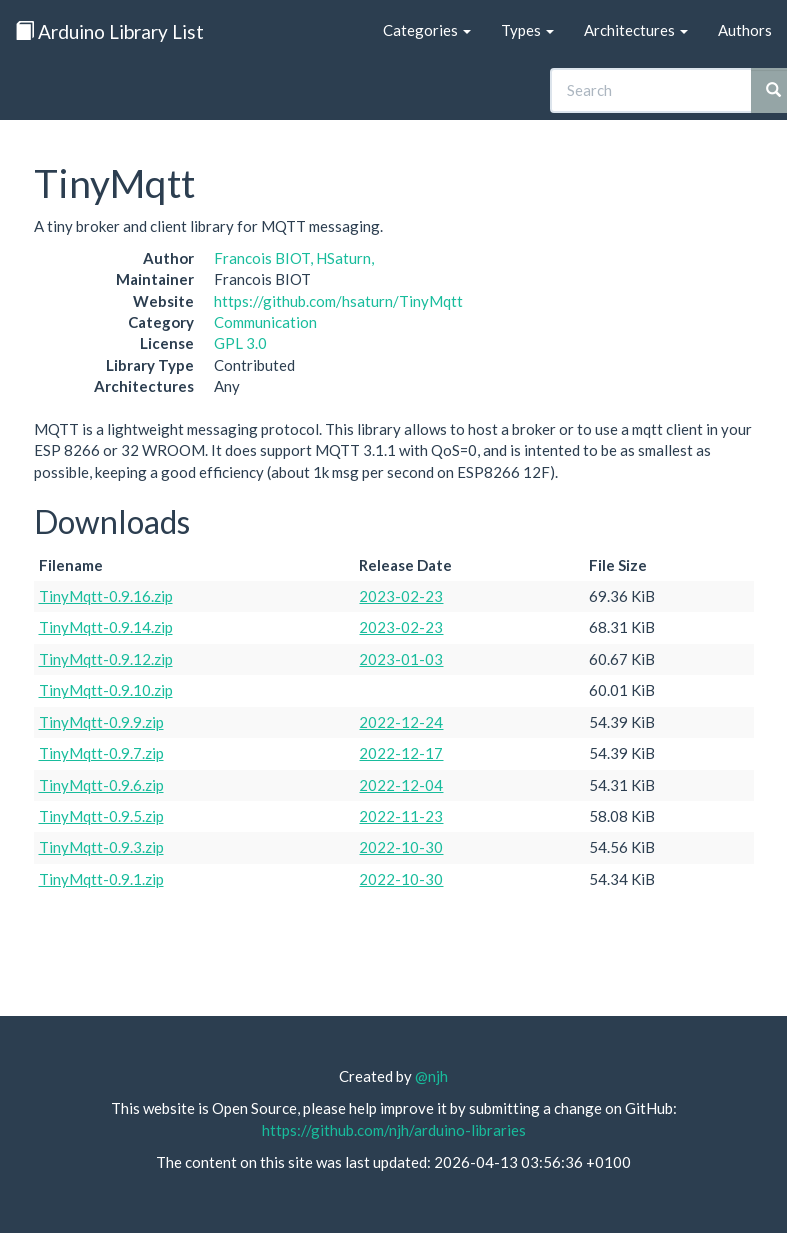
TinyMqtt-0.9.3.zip (101, 847)
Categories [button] (427, 30)
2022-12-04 (401, 785)
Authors (745, 30)
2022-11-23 (401, 816)
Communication (265, 322)
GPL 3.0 (240, 343)
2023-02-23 (401, 596)
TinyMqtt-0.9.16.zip (106, 596)
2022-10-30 (401, 847)
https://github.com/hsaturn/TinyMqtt (338, 301)
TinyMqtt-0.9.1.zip (101, 879)
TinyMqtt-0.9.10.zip (106, 690)
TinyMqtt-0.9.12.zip (106, 659)
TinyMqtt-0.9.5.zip (101, 816)
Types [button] (527, 30)
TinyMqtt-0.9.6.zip (101, 785)
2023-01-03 (401, 659)
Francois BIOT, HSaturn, (294, 258)
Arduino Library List (109, 31)
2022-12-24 (401, 722)
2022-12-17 (401, 753)
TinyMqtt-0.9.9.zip (101, 722)
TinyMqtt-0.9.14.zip (106, 627)
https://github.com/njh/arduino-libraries (394, 1130)
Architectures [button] (636, 30)
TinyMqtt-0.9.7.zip (101, 753)
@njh (431, 1076)
